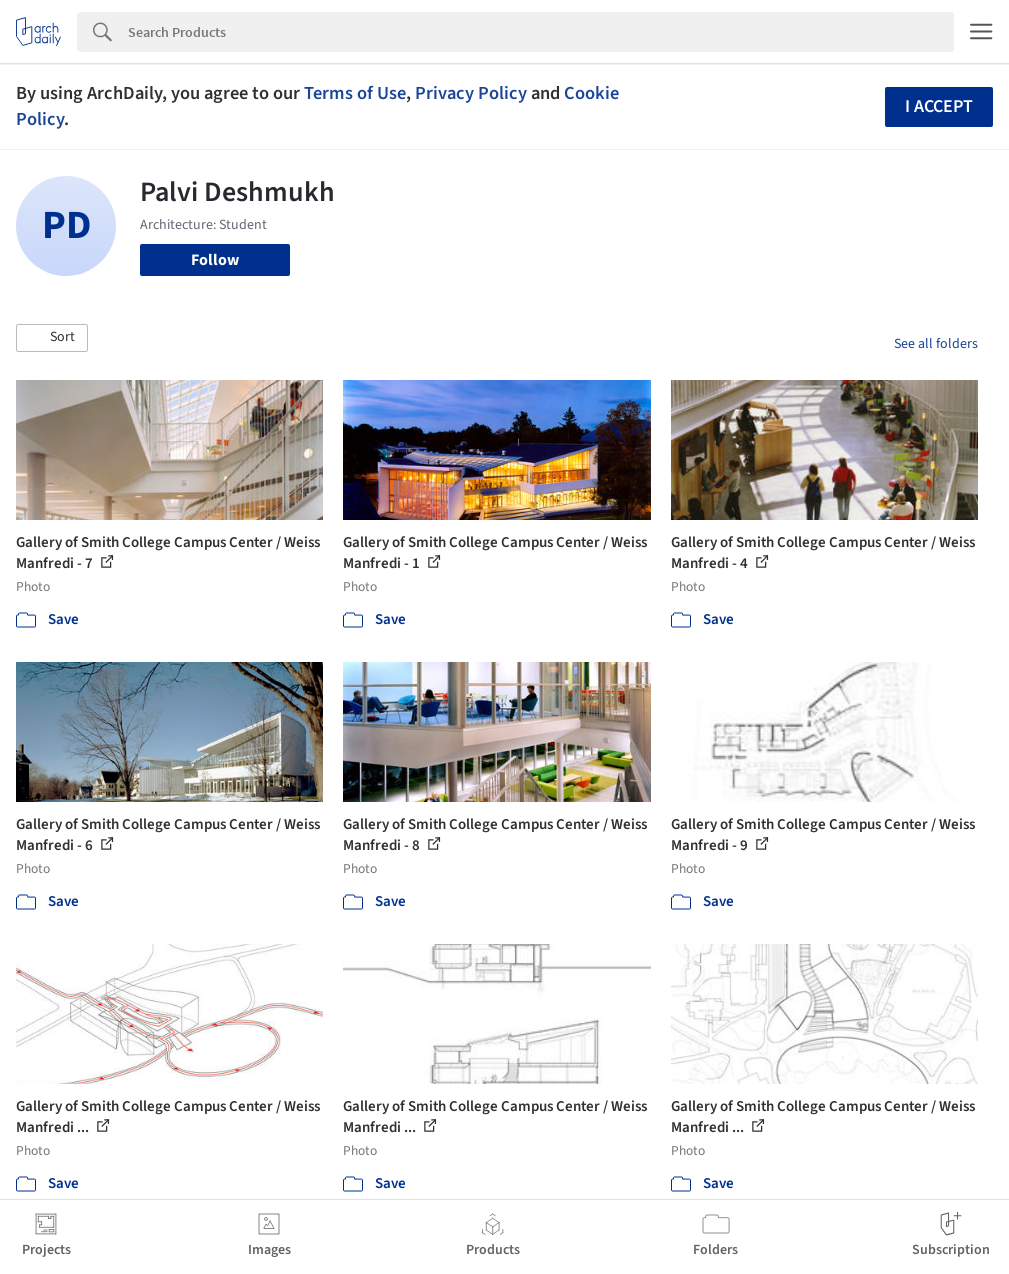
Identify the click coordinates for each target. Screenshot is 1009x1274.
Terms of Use (355, 93)
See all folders (936, 344)
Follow (215, 260)
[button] (52, 338)
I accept (939, 106)
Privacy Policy (471, 93)
